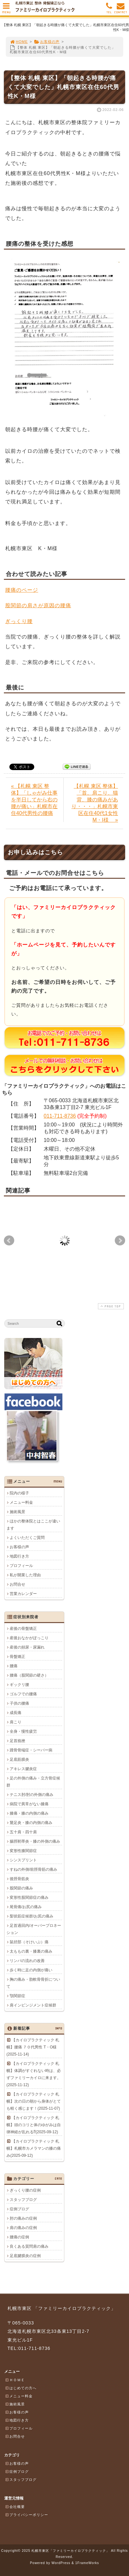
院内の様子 (19, 1493)
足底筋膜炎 (19, 1759)
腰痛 (13, 1666)
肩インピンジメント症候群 (33, 2005)
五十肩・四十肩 (23, 1832)
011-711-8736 (60, 1116)
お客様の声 (46, 42)
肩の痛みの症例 (23, 2227)
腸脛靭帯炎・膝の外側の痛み (35, 1841)
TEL (109, 9)
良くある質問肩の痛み (29, 2246)
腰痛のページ (21, 590)
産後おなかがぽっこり (29, 1638)
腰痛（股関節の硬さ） (29, 1675)
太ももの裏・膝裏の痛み (31, 1951)
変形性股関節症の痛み (29, 1897)
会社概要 (15, 2507)
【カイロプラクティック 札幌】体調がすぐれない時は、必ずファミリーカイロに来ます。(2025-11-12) (33, 2074)
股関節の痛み (21, 1888)
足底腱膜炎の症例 (25, 2256)
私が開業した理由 (25, 1575)
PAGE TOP (110, 1306)
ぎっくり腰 (19, 621)
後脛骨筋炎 (19, 1879)
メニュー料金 (21, 1502)
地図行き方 (19, 1556)
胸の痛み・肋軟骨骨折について (33, 1983)
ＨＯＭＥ (15, 2380)
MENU (6, 9)
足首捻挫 (17, 1741)
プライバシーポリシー (26, 2515)
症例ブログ (19, 2209)
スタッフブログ (23, 2199)
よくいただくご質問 (27, 1537)
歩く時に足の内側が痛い (31, 1970)
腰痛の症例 (19, 2237)
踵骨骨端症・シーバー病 (31, 1750)
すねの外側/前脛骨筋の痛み (33, 1869)
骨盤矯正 (17, 1656)
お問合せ (17, 1584)
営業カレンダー (23, 1593)
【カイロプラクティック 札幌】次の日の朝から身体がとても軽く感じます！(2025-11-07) (33, 2101)
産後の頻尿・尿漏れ (27, 1647)
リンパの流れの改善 (27, 1960)
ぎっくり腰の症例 (25, 2190)
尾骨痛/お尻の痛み (26, 1907)
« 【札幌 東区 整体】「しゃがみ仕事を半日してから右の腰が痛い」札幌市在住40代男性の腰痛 (34, 799)
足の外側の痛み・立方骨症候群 (33, 1782)
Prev (9, 1240)
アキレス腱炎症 (23, 1769)
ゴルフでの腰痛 (23, 1694)
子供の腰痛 (19, 1703)
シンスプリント (23, 1860)
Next (120, 1240)
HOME (19, 42)
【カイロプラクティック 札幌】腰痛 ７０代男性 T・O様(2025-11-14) (32, 2047)
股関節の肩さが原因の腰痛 (38, 605)
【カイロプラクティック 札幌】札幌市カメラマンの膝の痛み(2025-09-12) (33, 2148)
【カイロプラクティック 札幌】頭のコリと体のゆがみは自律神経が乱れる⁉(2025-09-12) (33, 2124)
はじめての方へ (21, 2388)
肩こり (15, 1722)
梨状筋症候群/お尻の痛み (31, 1916)
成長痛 (15, 1712)
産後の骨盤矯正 (23, 1628)
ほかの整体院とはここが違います (33, 1525)
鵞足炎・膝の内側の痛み (31, 1822)
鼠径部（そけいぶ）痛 (29, 1942)
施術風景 (17, 1512)
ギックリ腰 (19, 1684)
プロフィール (21, 1565)
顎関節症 (17, 1996)
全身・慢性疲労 (23, 1731)
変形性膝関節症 (23, 1850)
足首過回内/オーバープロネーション (33, 1929)
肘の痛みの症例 (23, 2218)
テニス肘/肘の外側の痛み (31, 1794)
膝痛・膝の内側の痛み (29, 1813)
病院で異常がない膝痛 (29, 1804)
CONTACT (120, 9)
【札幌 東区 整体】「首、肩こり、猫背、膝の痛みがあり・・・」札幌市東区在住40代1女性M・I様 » (94, 803)
